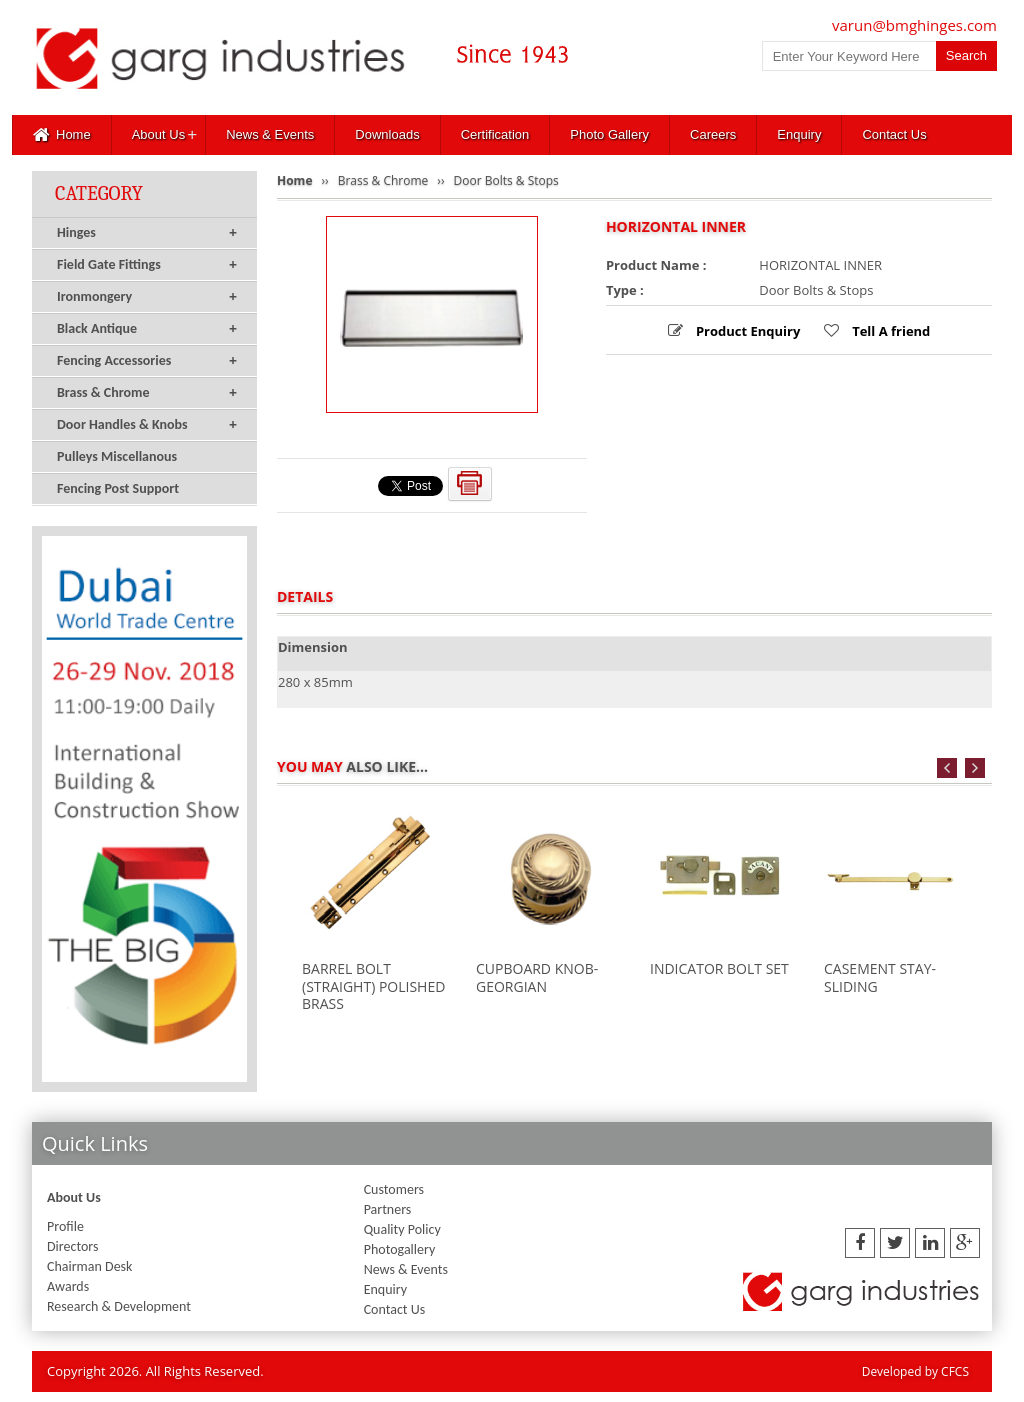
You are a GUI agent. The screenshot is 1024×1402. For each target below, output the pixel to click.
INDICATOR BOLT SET (719, 968)
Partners (388, 1209)
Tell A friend (890, 331)
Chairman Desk (89, 1266)
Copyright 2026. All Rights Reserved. (155, 1371)
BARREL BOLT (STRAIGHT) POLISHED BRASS (373, 986)
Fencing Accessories (147, 361)
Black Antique (147, 329)
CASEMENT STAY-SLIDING (880, 977)
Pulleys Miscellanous (117, 456)
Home (62, 135)
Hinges (147, 233)
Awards (68, 1286)
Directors (72, 1246)
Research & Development (119, 1306)
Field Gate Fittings (147, 265)
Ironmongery (147, 297)
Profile (65, 1226)
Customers (394, 1189)
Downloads (387, 134)
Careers (713, 134)
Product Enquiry (747, 331)
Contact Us (894, 134)
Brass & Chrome (147, 393)
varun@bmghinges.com (914, 25)
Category (99, 193)
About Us (158, 134)
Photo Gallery (609, 134)
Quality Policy (402, 1229)
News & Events (270, 134)
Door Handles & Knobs (147, 425)
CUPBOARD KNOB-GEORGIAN (537, 977)
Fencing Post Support (118, 488)
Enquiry (799, 134)
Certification (495, 134)
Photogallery (400, 1249)
